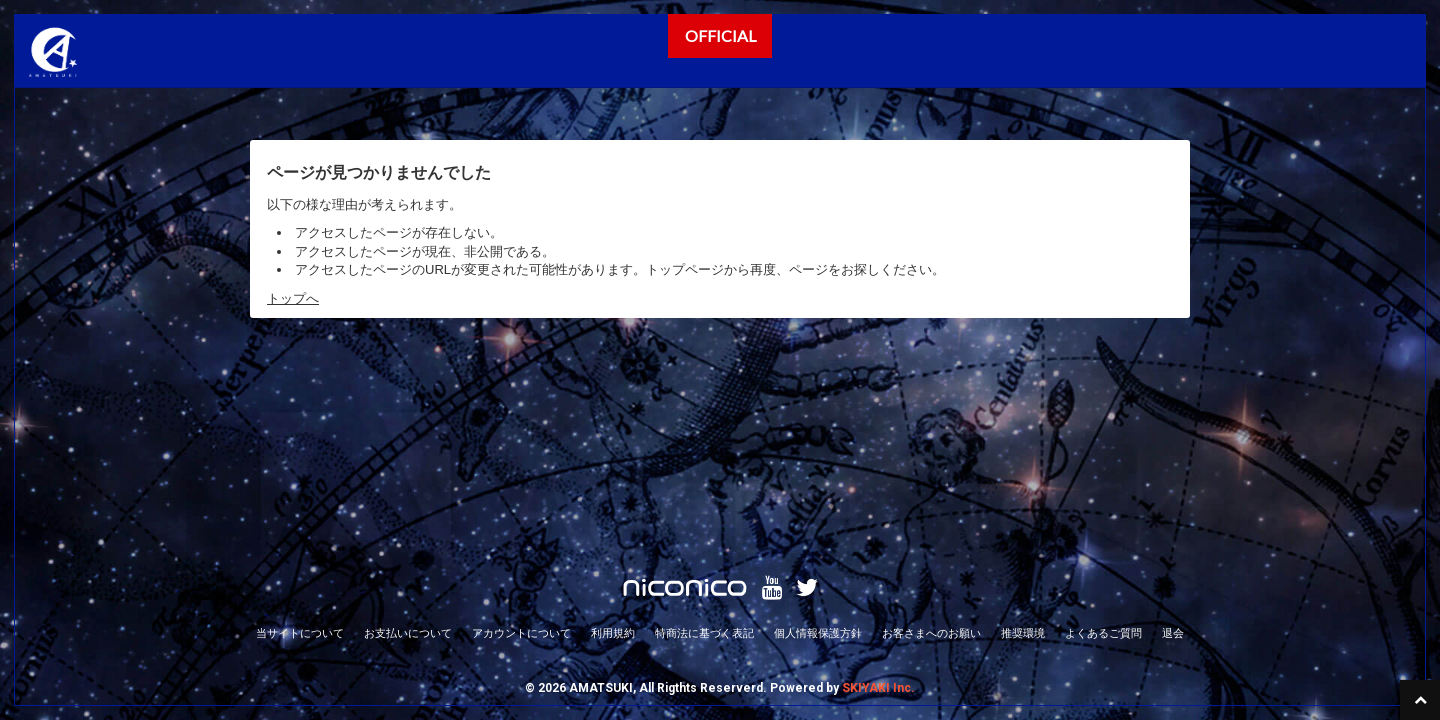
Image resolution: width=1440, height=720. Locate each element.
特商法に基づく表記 (704, 445)
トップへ (293, 298)
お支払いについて (408, 445)
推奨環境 (1023, 445)
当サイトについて (300, 445)
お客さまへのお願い (931, 445)
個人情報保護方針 (818, 445)
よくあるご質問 (1103, 445)
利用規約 (613, 445)
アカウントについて (521, 445)
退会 (1173, 445)
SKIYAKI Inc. (878, 500)
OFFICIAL (720, 35)
